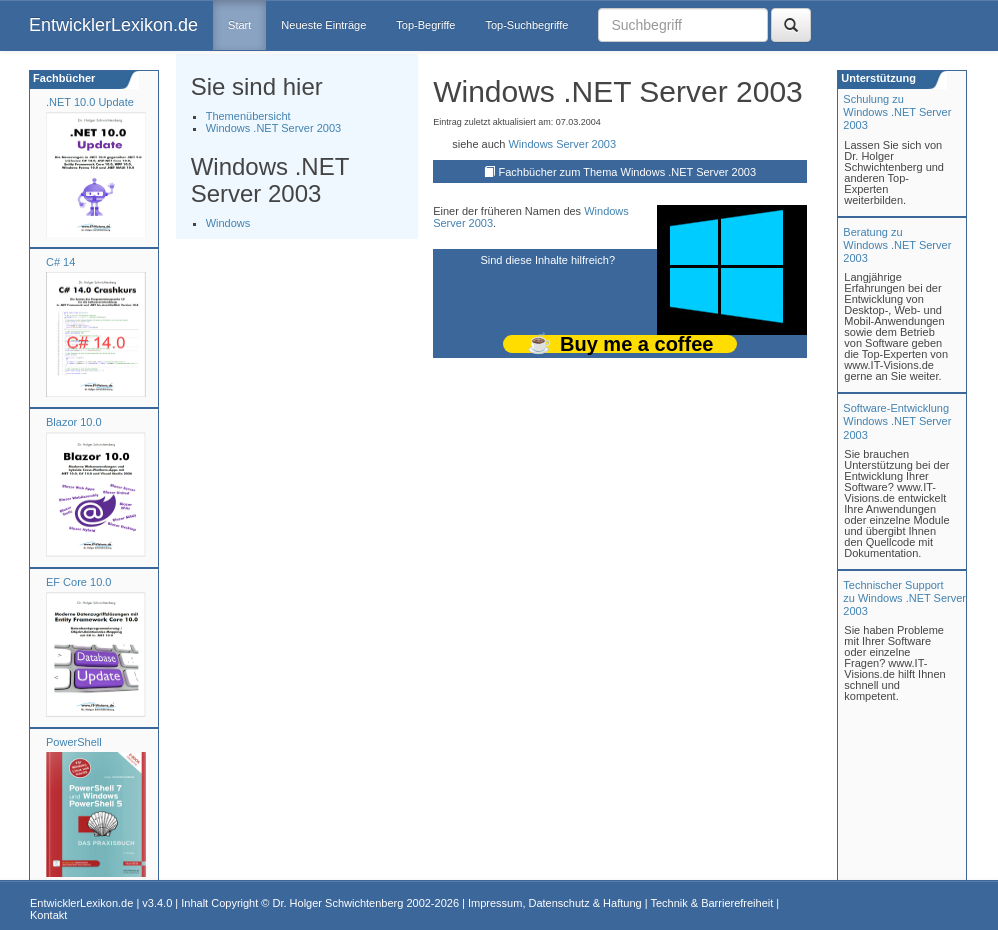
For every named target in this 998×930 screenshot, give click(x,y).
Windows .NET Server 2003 (274, 128)
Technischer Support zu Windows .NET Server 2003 (904, 598)
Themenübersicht (248, 116)
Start (239, 25)
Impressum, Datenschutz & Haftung (555, 903)
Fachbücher (62, 78)
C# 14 (60, 262)
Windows (228, 223)
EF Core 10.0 (78, 582)
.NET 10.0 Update (90, 102)
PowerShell (74, 742)
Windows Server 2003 (562, 144)
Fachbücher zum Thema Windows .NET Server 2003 (627, 172)
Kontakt (48, 915)
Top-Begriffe (425, 25)
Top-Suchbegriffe (526, 25)
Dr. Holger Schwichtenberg (338, 903)
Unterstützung (877, 78)
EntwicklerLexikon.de (113, 25)
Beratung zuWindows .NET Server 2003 (897, 245)
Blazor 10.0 (74, 422)
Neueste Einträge (323, 25)
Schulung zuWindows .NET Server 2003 (897, 112)
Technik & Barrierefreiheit (711, 903)
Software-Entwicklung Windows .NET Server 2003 (897, 421)
